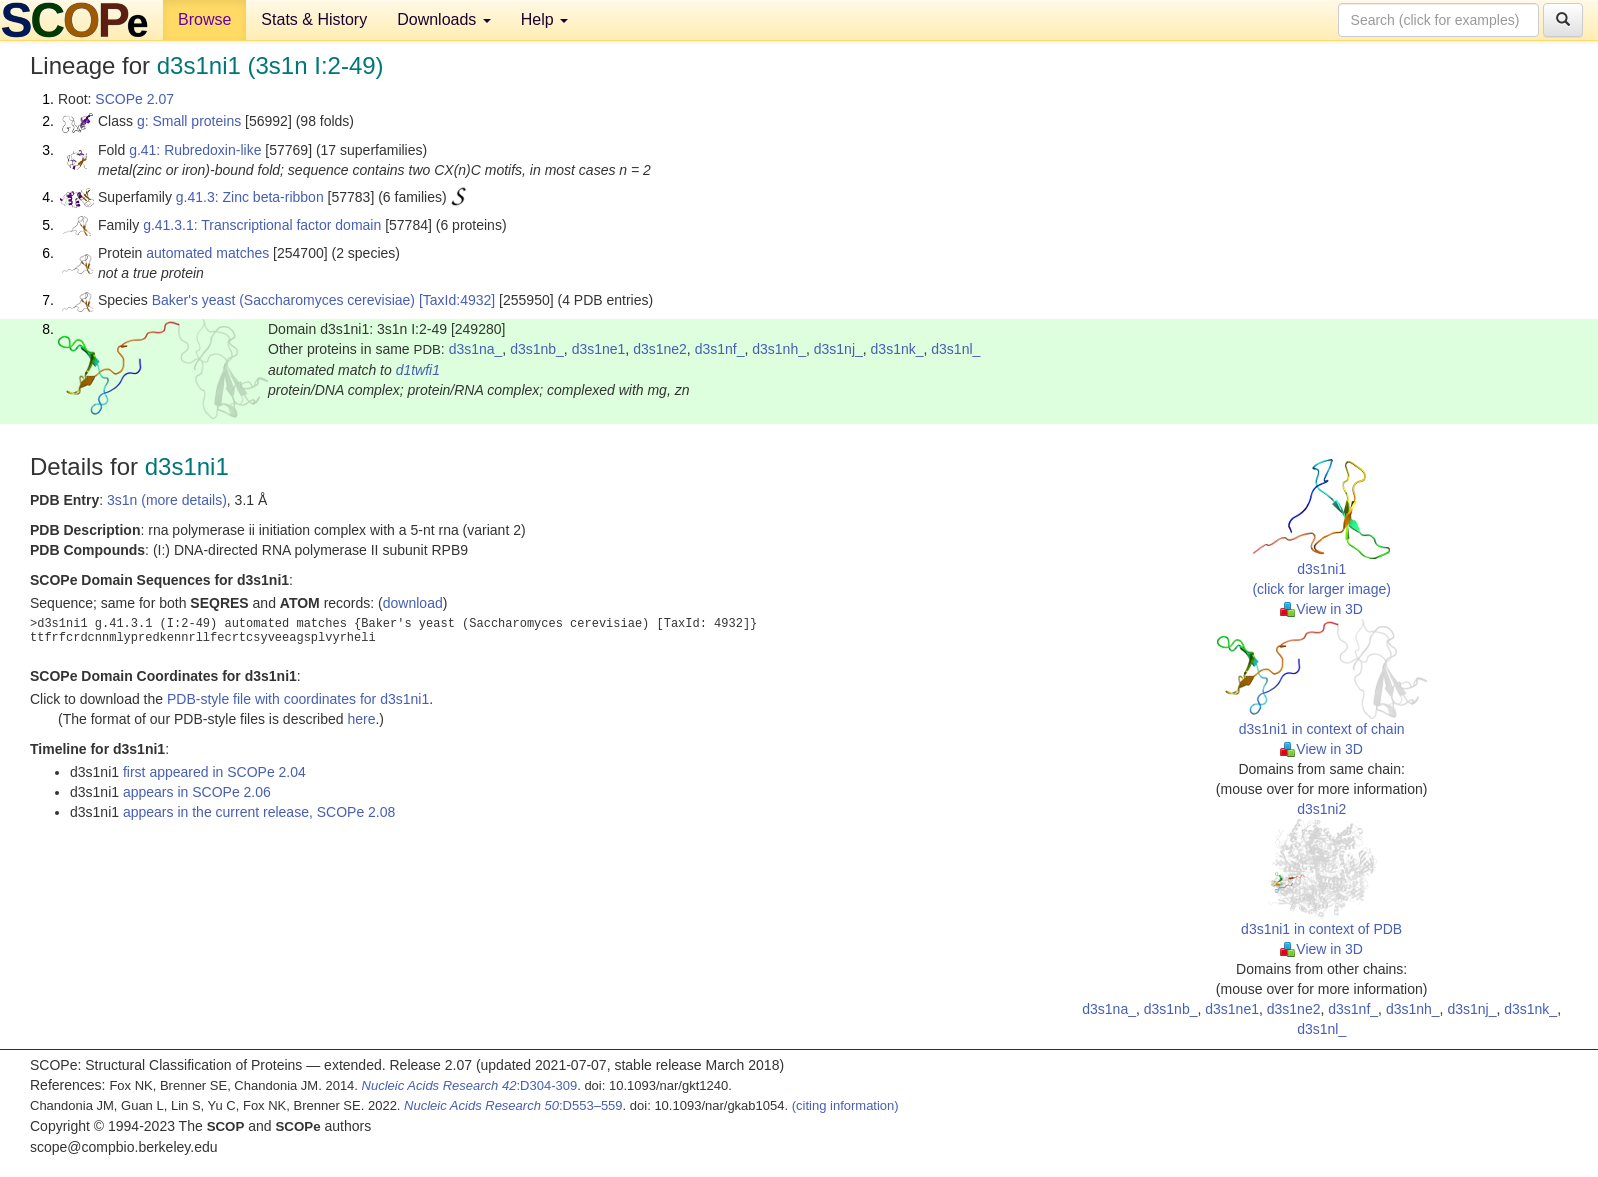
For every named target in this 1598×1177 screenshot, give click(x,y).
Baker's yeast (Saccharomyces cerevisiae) (283, 300)
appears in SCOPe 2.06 (197, 792)
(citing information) (845, 1105)
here (361, 719)
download (413, 603)
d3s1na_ (476, 349)
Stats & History (314, 19)
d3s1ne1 (599, 349)
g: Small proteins (189, 121)
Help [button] (544, 19)
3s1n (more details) (167, 500)
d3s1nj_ (838, 349)
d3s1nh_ (779, 349)
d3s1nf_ (720, 349)
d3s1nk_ (897, 349)
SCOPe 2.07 (134, 99)
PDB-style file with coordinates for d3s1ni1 (298, 699)
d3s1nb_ (537, 349)
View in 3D (1321, 609)
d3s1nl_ (955, 349)
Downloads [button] (444, 19)
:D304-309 (470, 1085)
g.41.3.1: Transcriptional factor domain (262, 225)
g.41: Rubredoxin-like (195, 150)
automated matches (207, 253)
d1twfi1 (418, 370)
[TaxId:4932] (457, 300)
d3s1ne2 (660, 349)
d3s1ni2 (1321, 809)
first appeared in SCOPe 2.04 (214, 772)
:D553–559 (513, 1105)
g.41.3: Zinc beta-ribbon (250, 197)
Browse (204, 19)
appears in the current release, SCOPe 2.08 (259, 812)
